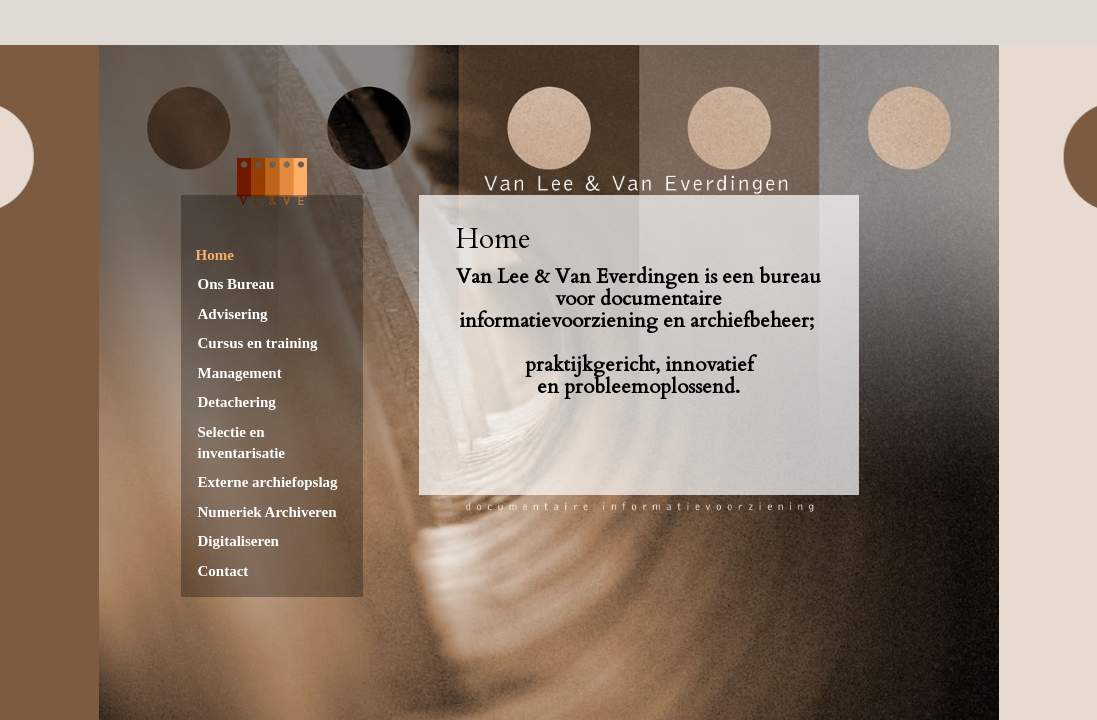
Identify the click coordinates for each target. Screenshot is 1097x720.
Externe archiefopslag (268, 482)
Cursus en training (258, 343)
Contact (223, 571)
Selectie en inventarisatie (242, 442)
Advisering (233, 314)
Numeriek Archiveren (267, 512)
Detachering (237, 402)
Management (240, 373)
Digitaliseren (238, 541)
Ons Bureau (236, 284)
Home (215, 255)
